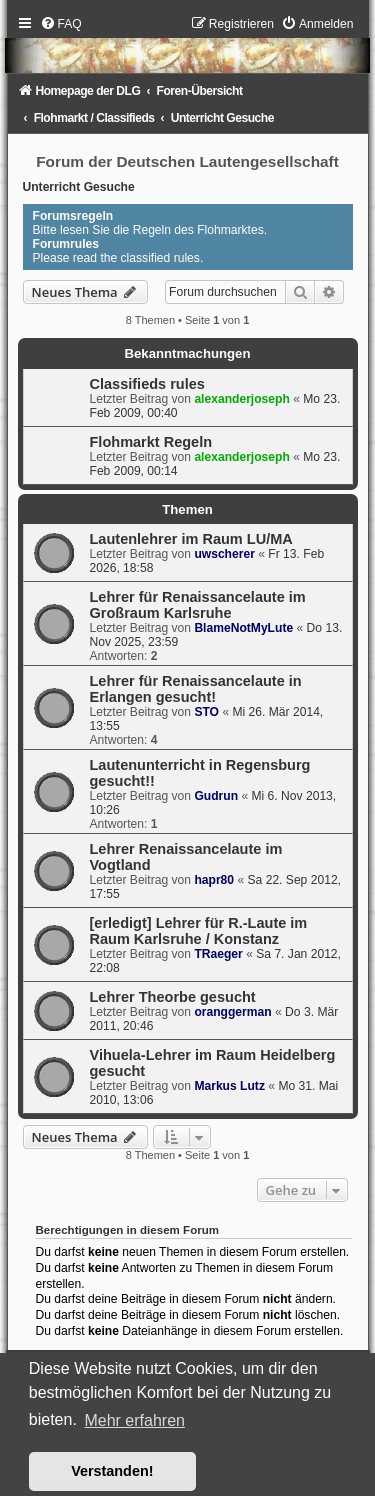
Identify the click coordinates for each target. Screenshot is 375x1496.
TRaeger (218, 954)
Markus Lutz (229, 1086)
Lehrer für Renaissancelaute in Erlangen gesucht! (196, 689)
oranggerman (232, 1012)
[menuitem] (61, 24)
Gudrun (216, 796)
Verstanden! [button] (112, 1471)
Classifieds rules (147, 384)
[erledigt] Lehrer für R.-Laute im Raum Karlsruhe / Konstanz (199, 931)
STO (206, 712)
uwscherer (224, 554)
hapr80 (214, 880)
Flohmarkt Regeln (151, 442)
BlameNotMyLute (243, 628)
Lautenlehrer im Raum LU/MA (191, 539)
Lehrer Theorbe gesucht (173, 997)
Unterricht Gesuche (79, 187)
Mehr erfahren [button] (134, 1420)
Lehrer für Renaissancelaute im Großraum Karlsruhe (198, 605)
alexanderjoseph (241, 399)
